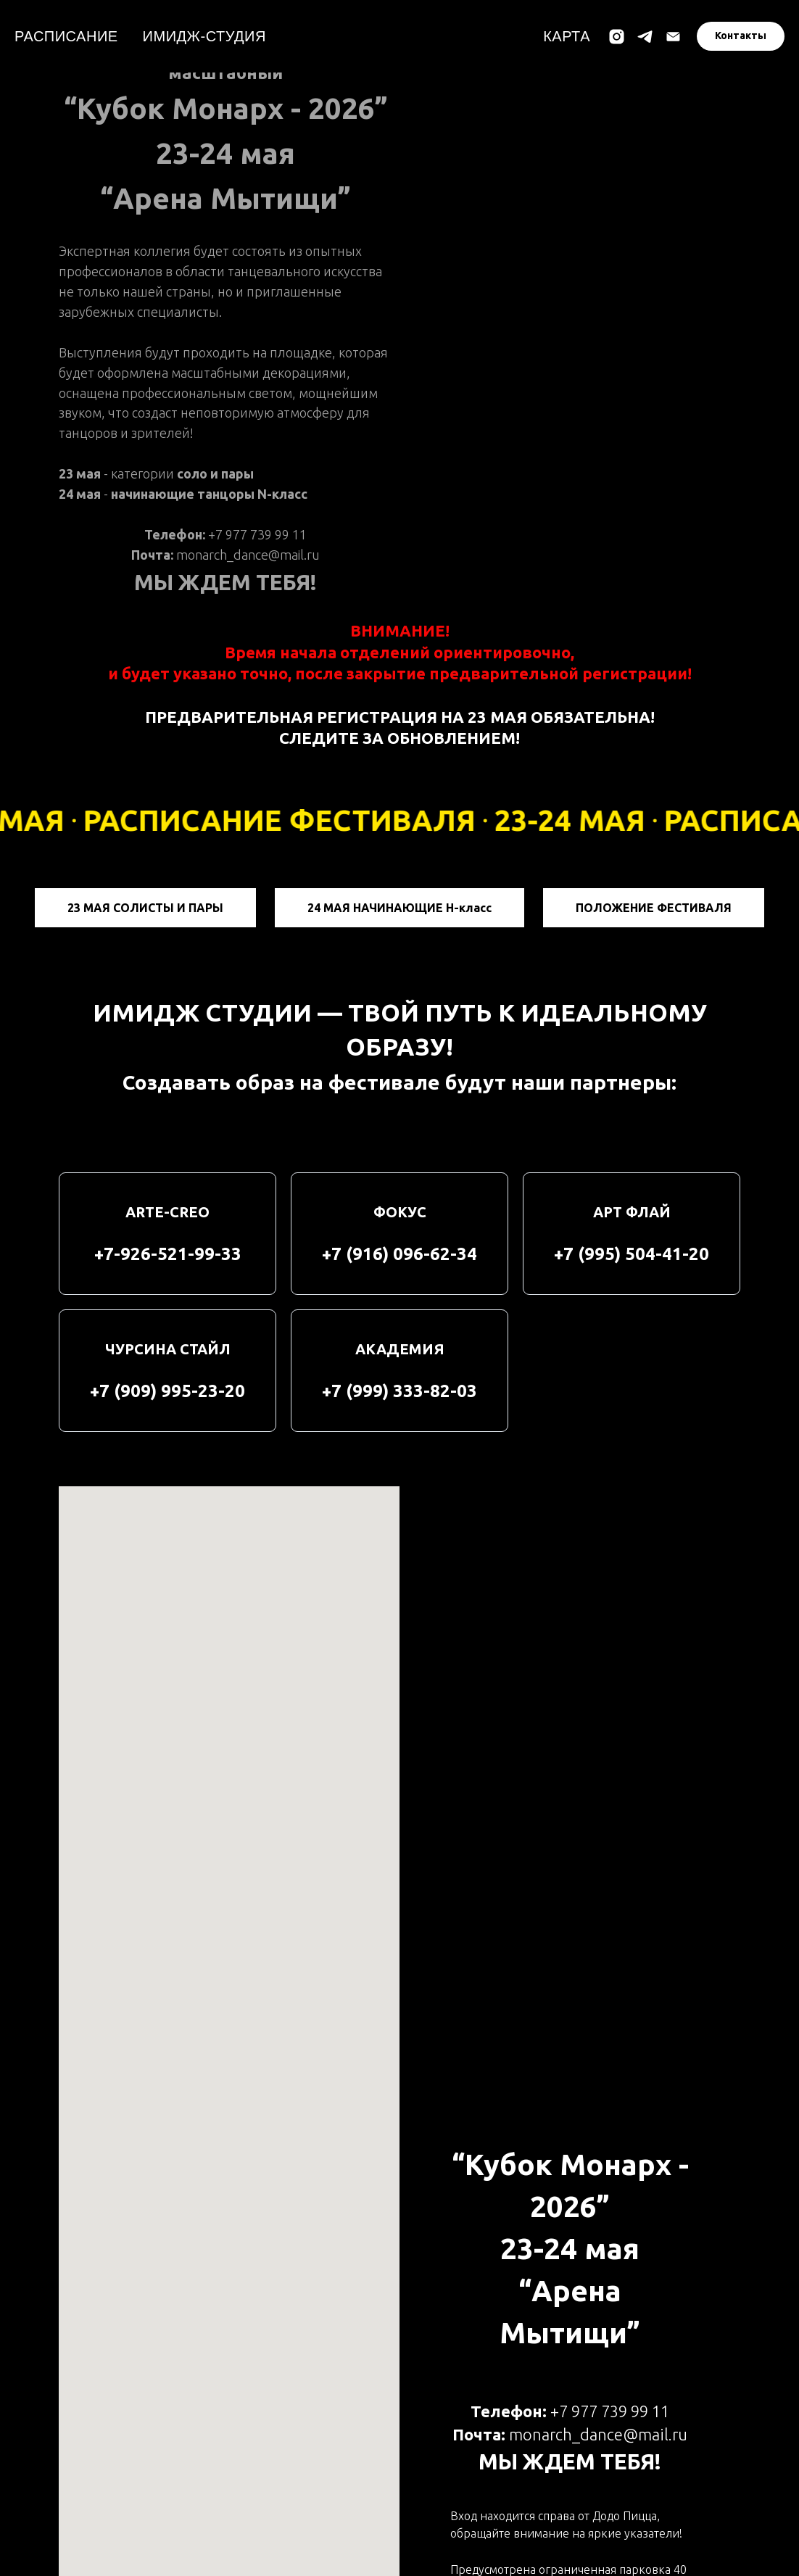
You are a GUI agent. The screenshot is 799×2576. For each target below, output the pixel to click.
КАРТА (566, 36)
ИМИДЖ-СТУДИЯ (204, 36)
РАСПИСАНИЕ (66, 36)
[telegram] (645, 37)
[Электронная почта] (673, 37)
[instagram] (617, 37)
